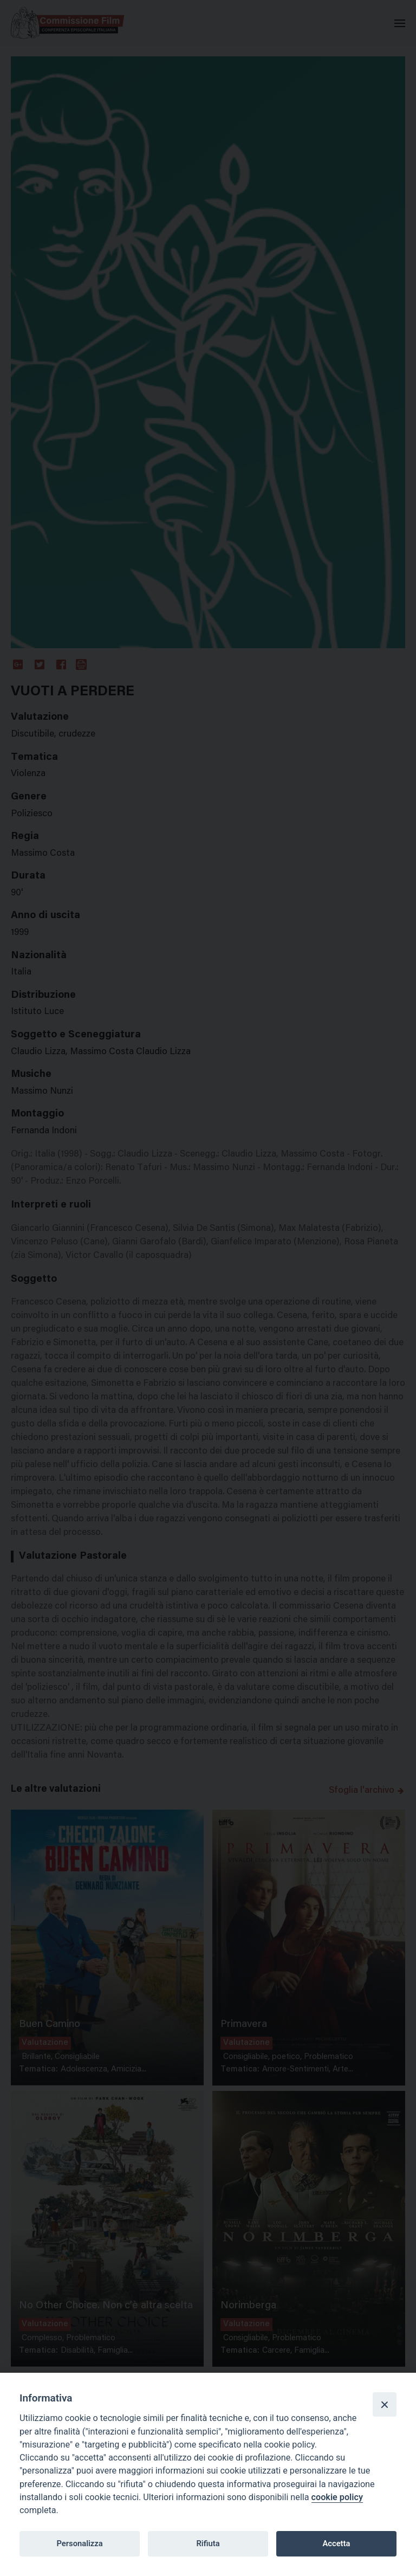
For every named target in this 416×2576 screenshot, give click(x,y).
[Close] (384, 2404)
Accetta (336, 2543)
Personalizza (79, 2543)
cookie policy (337, 2497)
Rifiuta (207, 2543)
